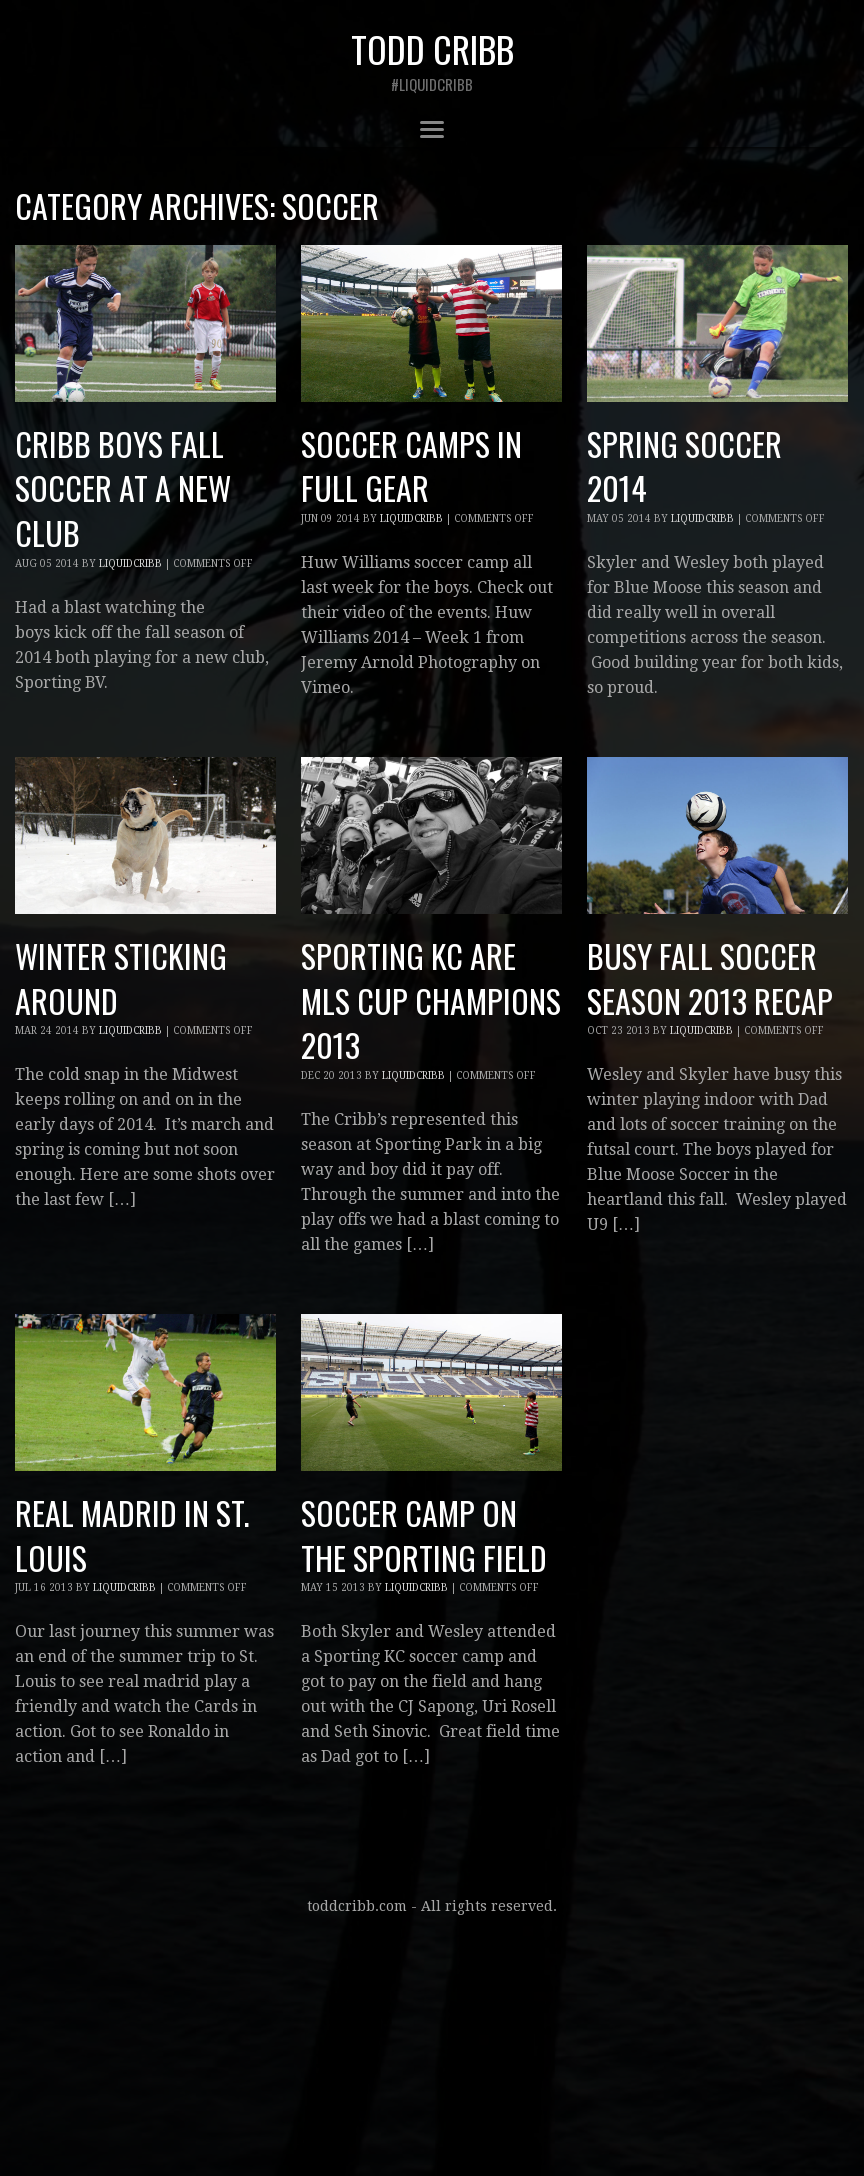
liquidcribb (130, 563)
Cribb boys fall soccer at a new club (123, 488)
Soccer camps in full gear (411, 466)
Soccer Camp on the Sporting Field (424, 1535)
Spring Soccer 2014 (684, 466)
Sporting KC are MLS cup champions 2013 (431, 1000)
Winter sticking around (121, 978)
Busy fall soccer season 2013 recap (710, 978)
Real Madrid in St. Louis (132, 1535)
